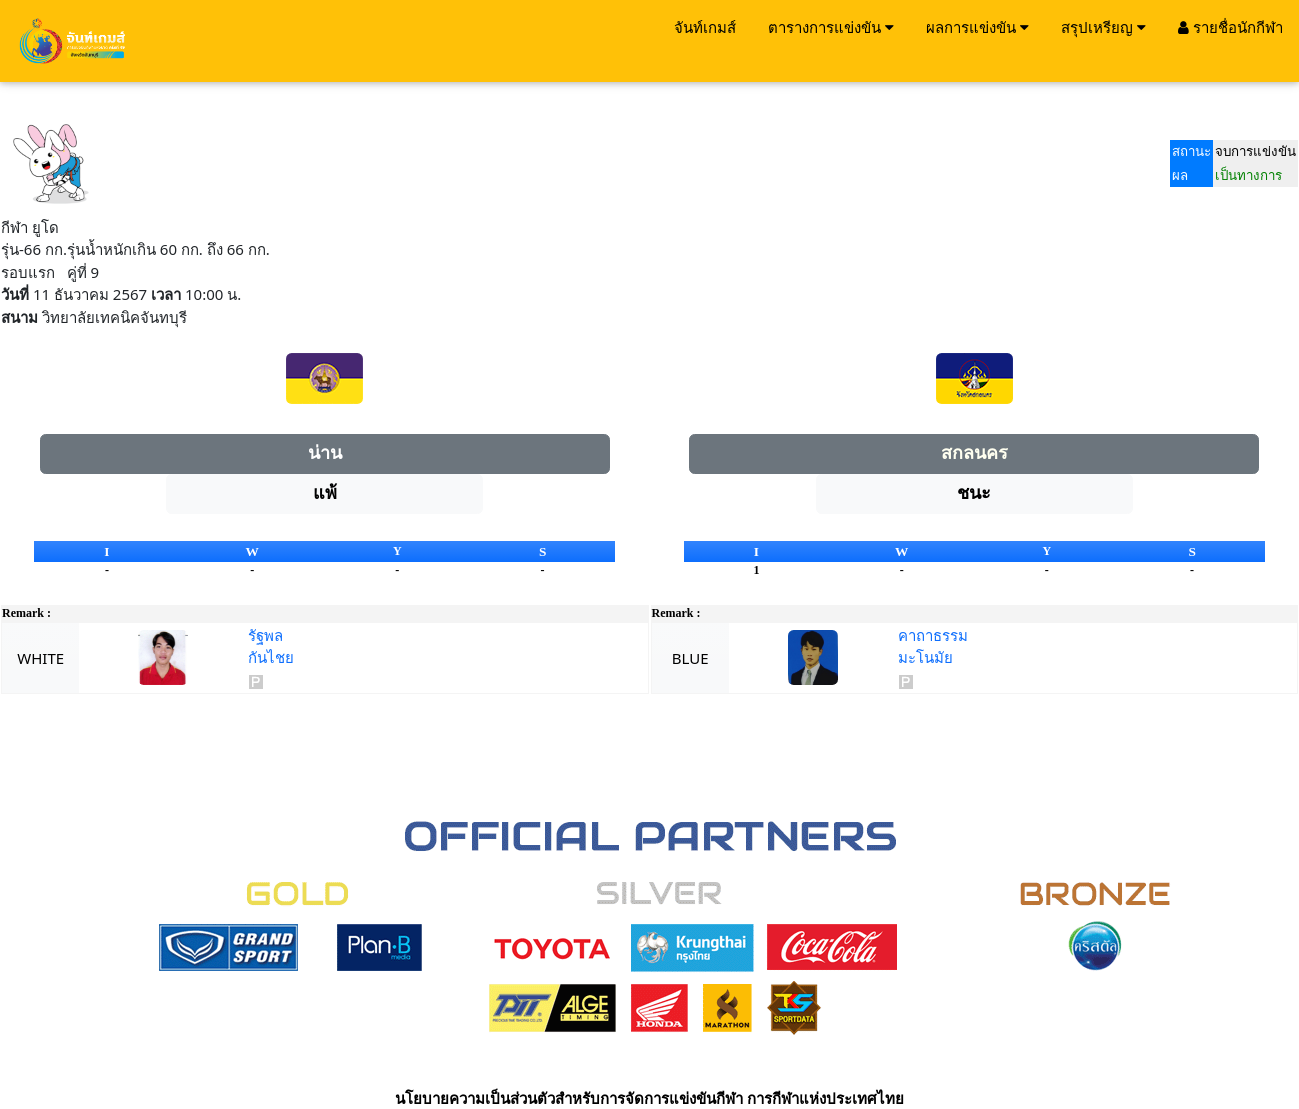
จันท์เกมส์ (705, 27)
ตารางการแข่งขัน (831, 27)
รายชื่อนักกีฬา (1230, 27)
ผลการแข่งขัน (977, 27)
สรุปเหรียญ (1103, 27)
